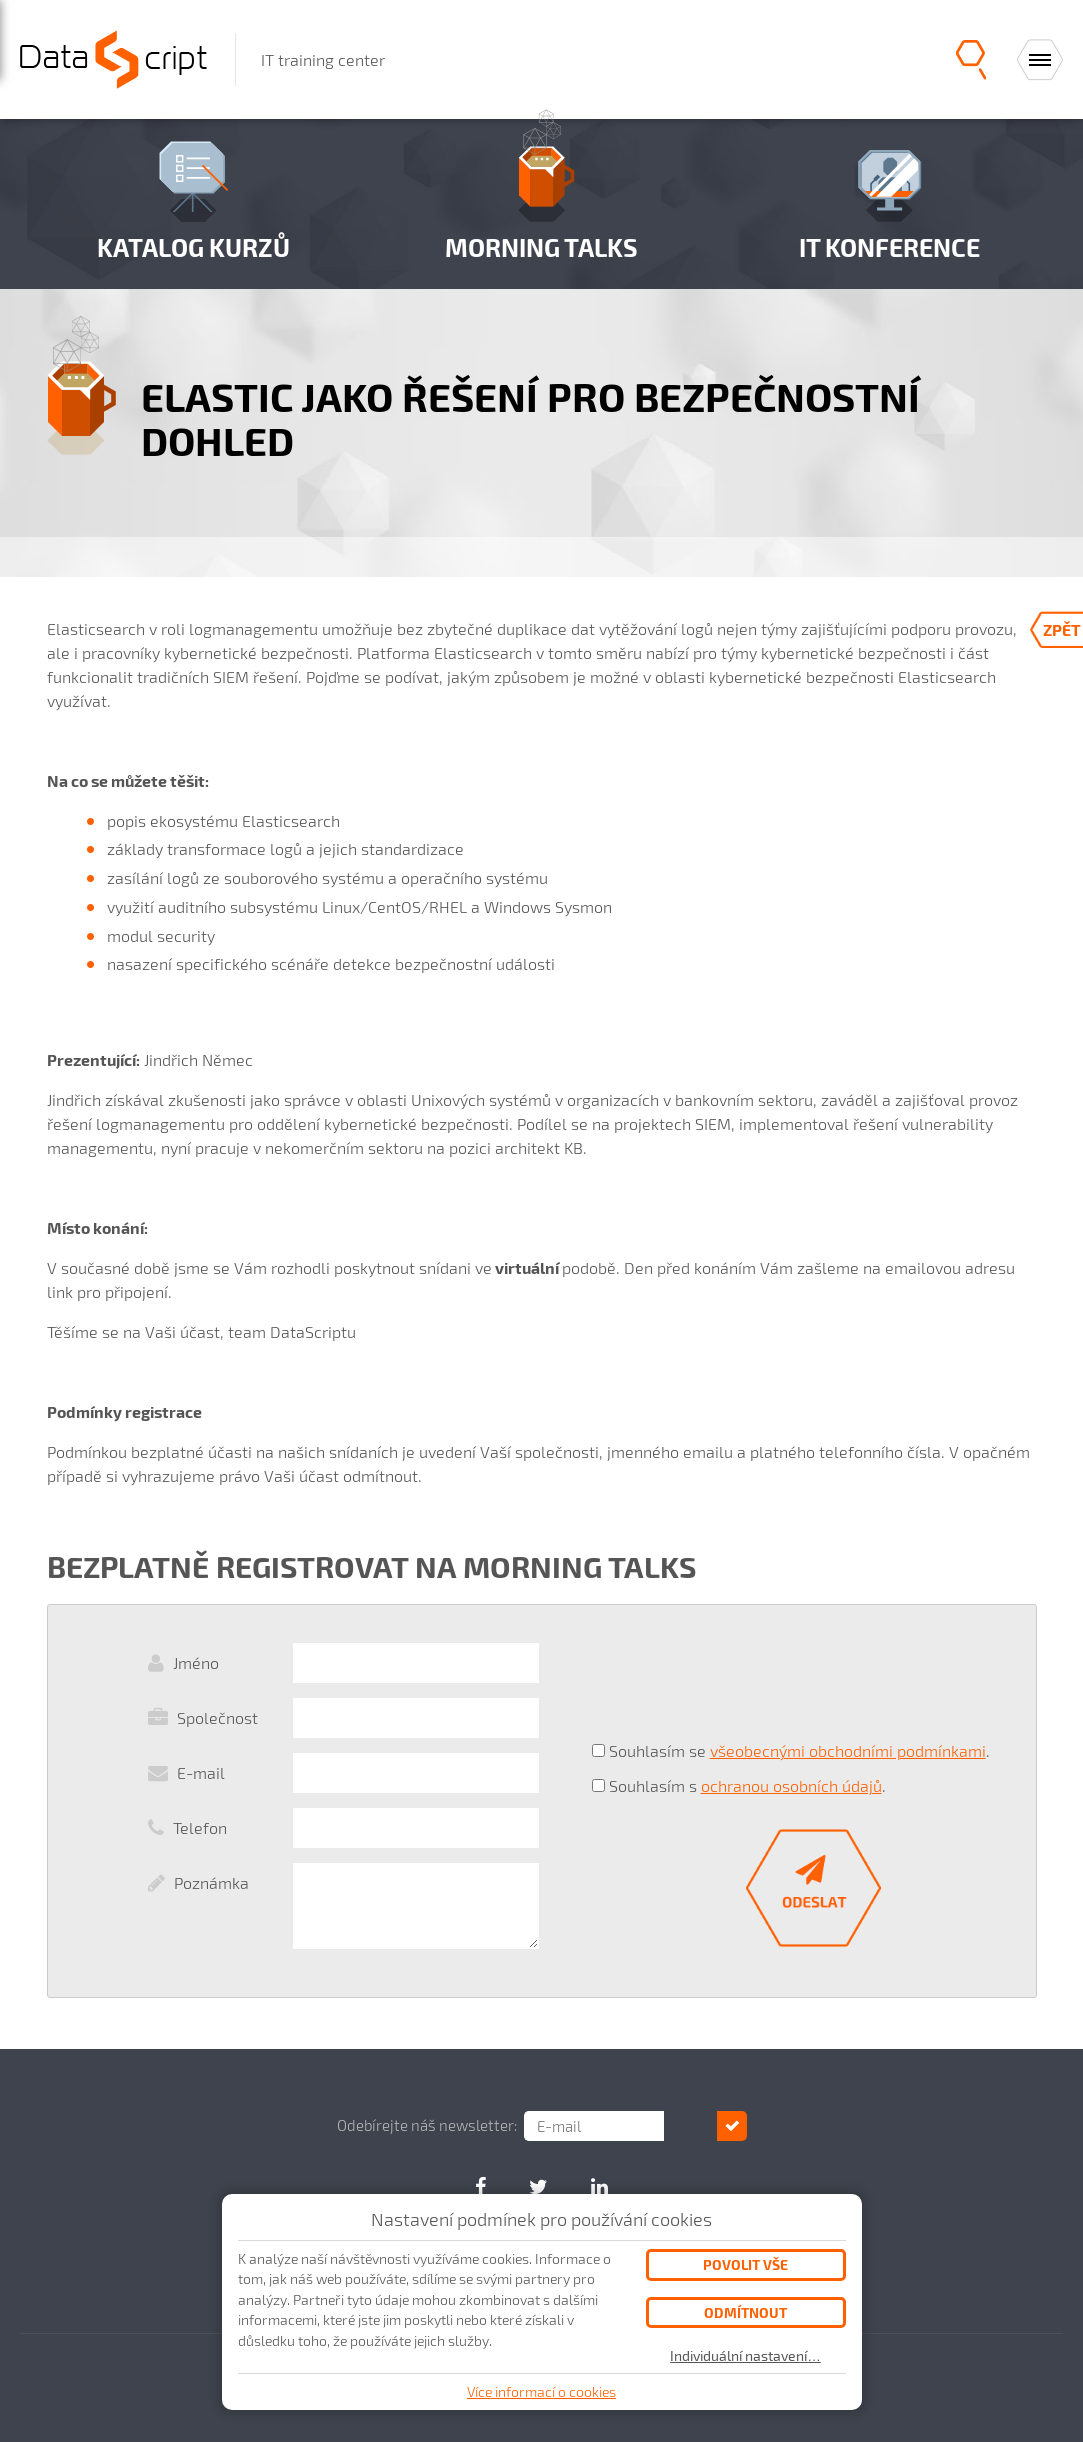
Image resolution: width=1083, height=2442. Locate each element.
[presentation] (744, 1684)
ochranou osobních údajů (791, 1785)
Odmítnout (745, 2312)
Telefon (200, 1827)
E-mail (201, 1772)
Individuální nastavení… (745, 2356)
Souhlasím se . (799, 1750)
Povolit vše (745, 2264)
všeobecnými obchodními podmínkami (848, 1750)
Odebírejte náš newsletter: (453, 2125)
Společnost (217, 1717)
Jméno (196, 1662)
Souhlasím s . (747, 1785)
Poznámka (211, 1882)
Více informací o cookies (541, 2391)
